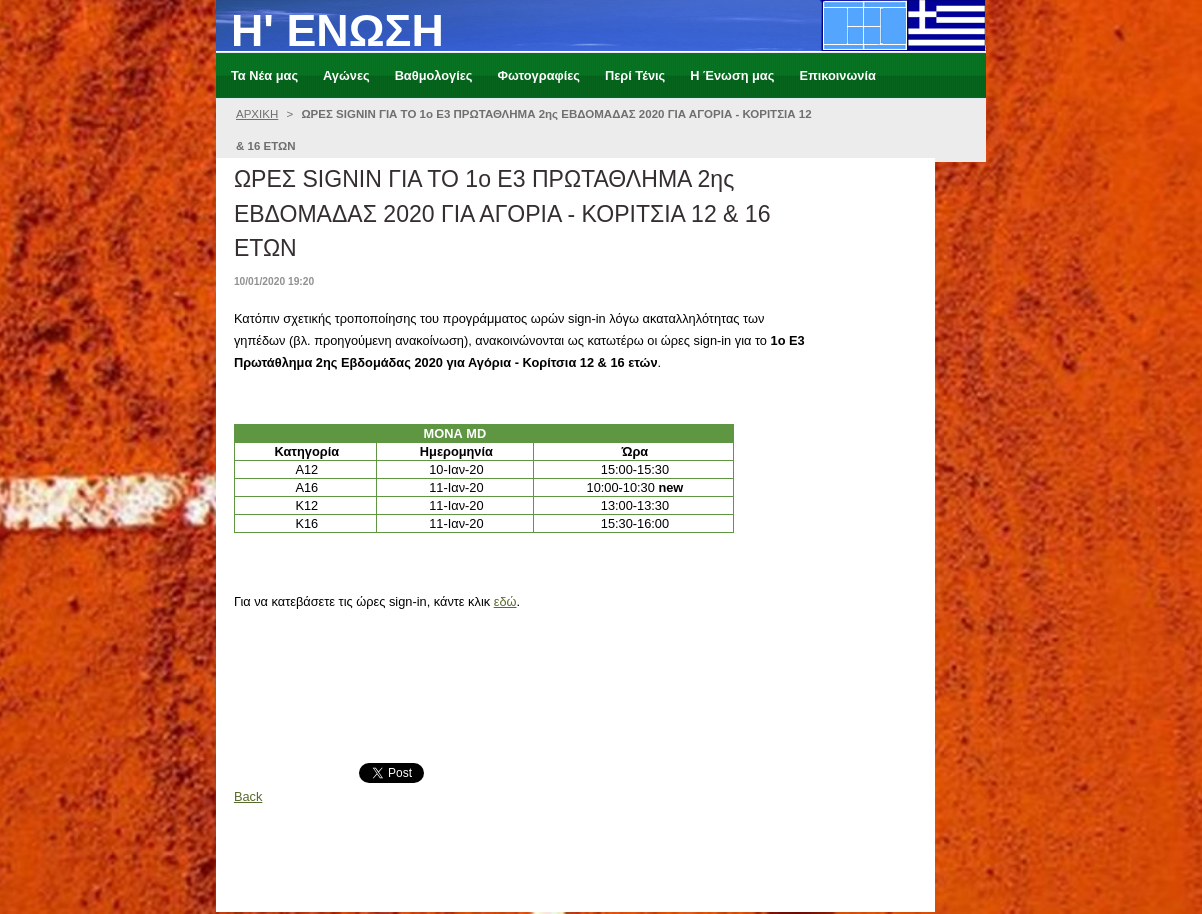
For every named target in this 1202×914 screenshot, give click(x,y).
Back (248, 796)
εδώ (505, 601)
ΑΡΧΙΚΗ (257, 114)
